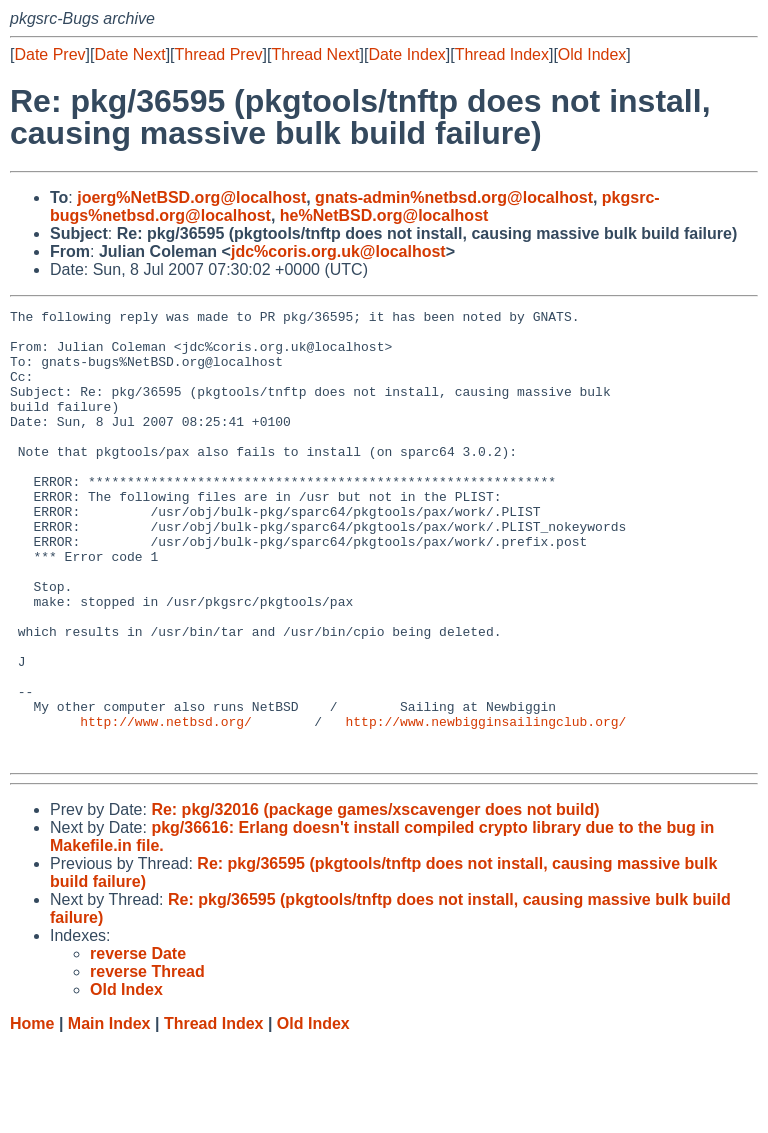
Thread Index (502, 54)
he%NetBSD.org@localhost (384, 215)
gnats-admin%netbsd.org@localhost (454, 197)
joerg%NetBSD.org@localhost (191, 197)
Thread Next (315, 54)
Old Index (592, 54)
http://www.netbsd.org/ (166, 805)
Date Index (406, 54)
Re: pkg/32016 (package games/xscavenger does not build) (375, 899)
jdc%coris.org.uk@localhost (338, 251)
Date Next (129, 54)
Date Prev (49, 54)
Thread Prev (219, 54)
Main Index (109, 1113)
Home (32, 1113)
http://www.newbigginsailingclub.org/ (485, 805)
